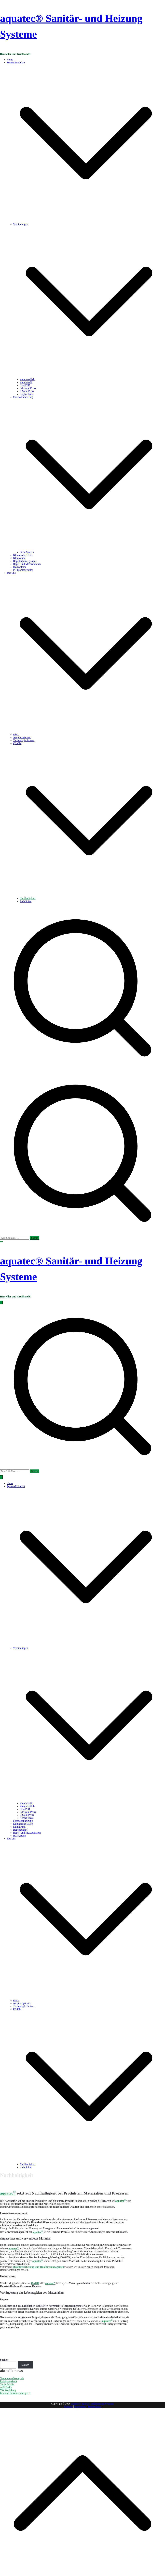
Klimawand (19, 558)
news (16, 734)
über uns (11, 1838)
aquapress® (26, 382)
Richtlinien (25, 901)
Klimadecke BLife (23, 555)
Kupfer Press (26, 394)
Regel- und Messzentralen (27, 564)
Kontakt (68, 2406)
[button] (86, 221)
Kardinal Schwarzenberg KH (15, 2393)
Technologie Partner (23, 740)
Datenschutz (94, 2406)
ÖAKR (35, 2283)
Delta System (27, 552)
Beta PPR (25, 385)
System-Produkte (16, 1486)
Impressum (80, 2406)
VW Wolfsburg (8, 2390)
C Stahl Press (27, 391)
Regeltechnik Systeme (25, 561)
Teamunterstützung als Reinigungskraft (12, 2380)
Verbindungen (20, 1648)
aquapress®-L (27, 379)
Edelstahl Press (28, 388)
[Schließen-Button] (1, 1477)
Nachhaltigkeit (27, 898)
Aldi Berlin (6, 2387)
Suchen (4, 2359)
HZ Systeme (19, 567)
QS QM (17, 2009)
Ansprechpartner (22, 737)
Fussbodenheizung (23, 1820)
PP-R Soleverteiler (23, 569)
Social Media (7, 2384)
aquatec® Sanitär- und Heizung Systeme (92, 2403)
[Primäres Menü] (1, 1302)
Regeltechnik (20, 1829)
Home (10, 59)
